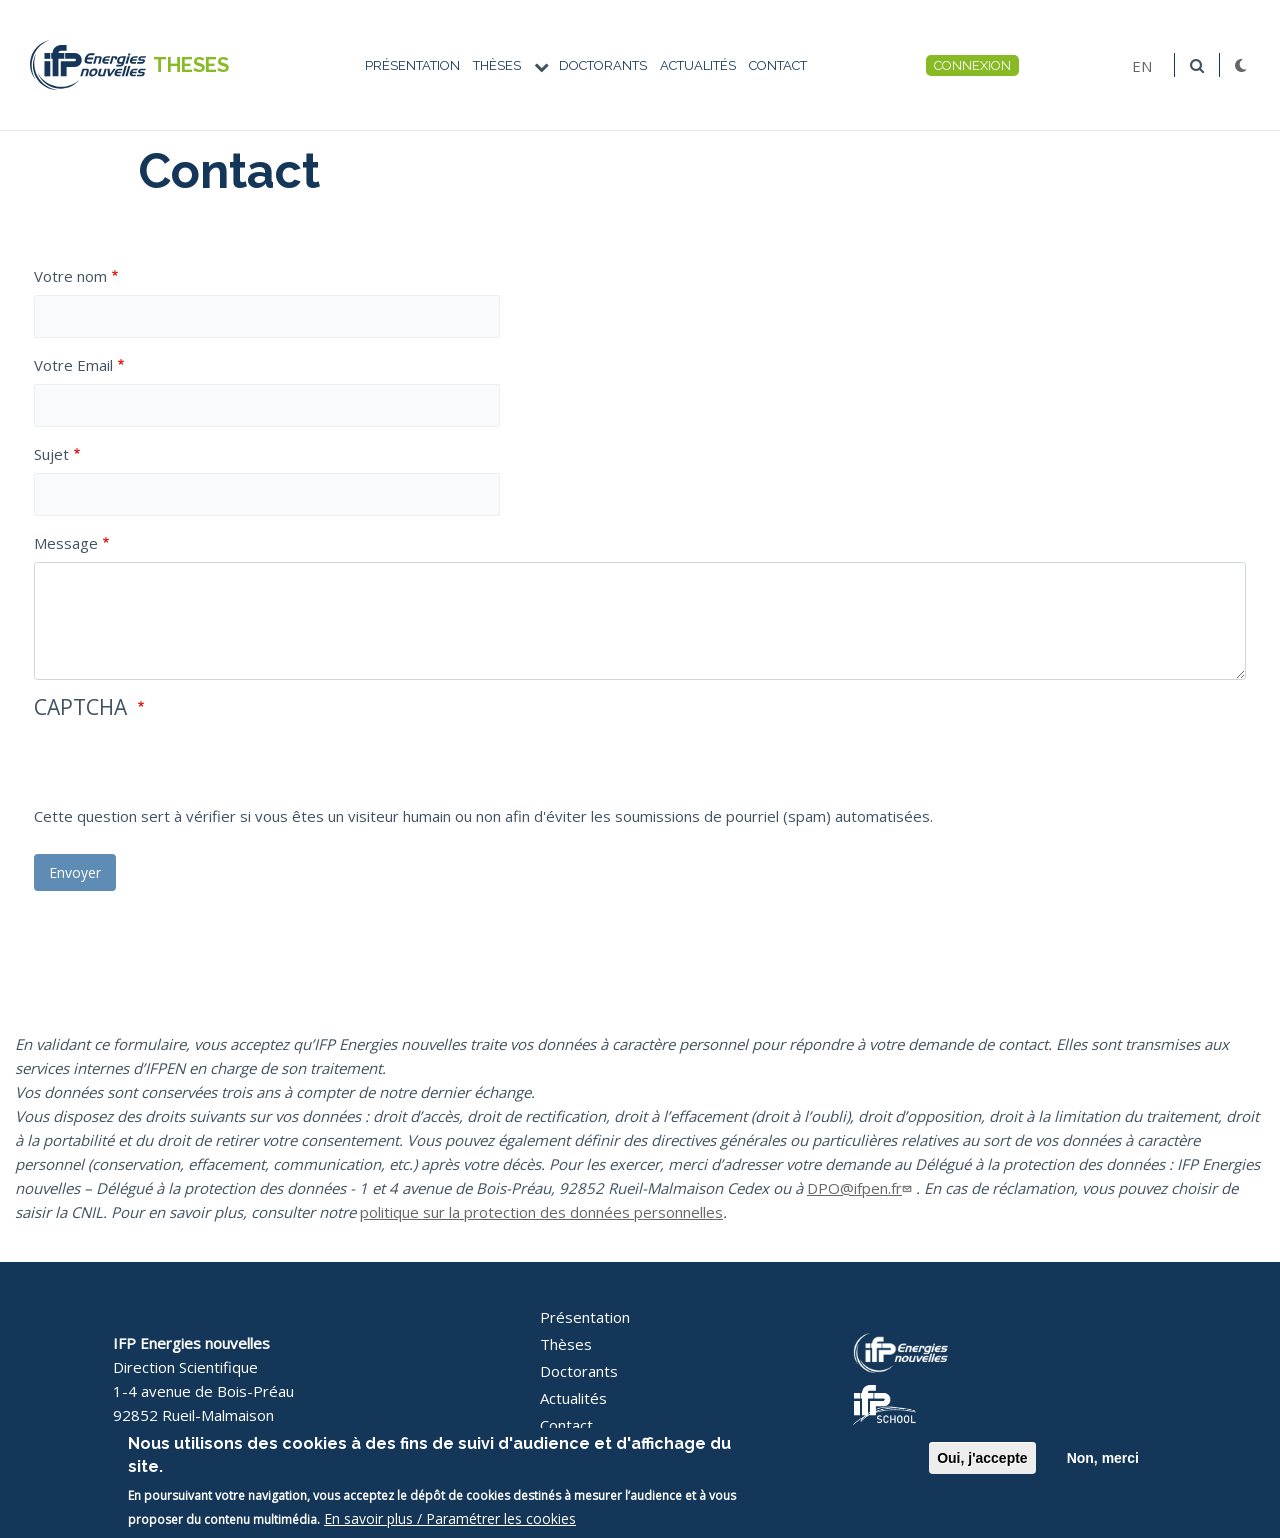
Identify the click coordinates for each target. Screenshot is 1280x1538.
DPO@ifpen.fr (861, 1188)
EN (1142, 65)
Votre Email (73, 365)
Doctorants (603, 65)
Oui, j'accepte (982, 1458)
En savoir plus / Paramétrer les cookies (450, 1518)
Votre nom (70, 276)
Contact (778, 65)
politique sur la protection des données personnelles (541, 1212)
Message (66, 543)
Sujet (51, 454)
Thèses (497, 65)
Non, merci (1103, 1458)
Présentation (412, 65)
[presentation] (186, 765)
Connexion (972, 65)
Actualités (698, 65)
